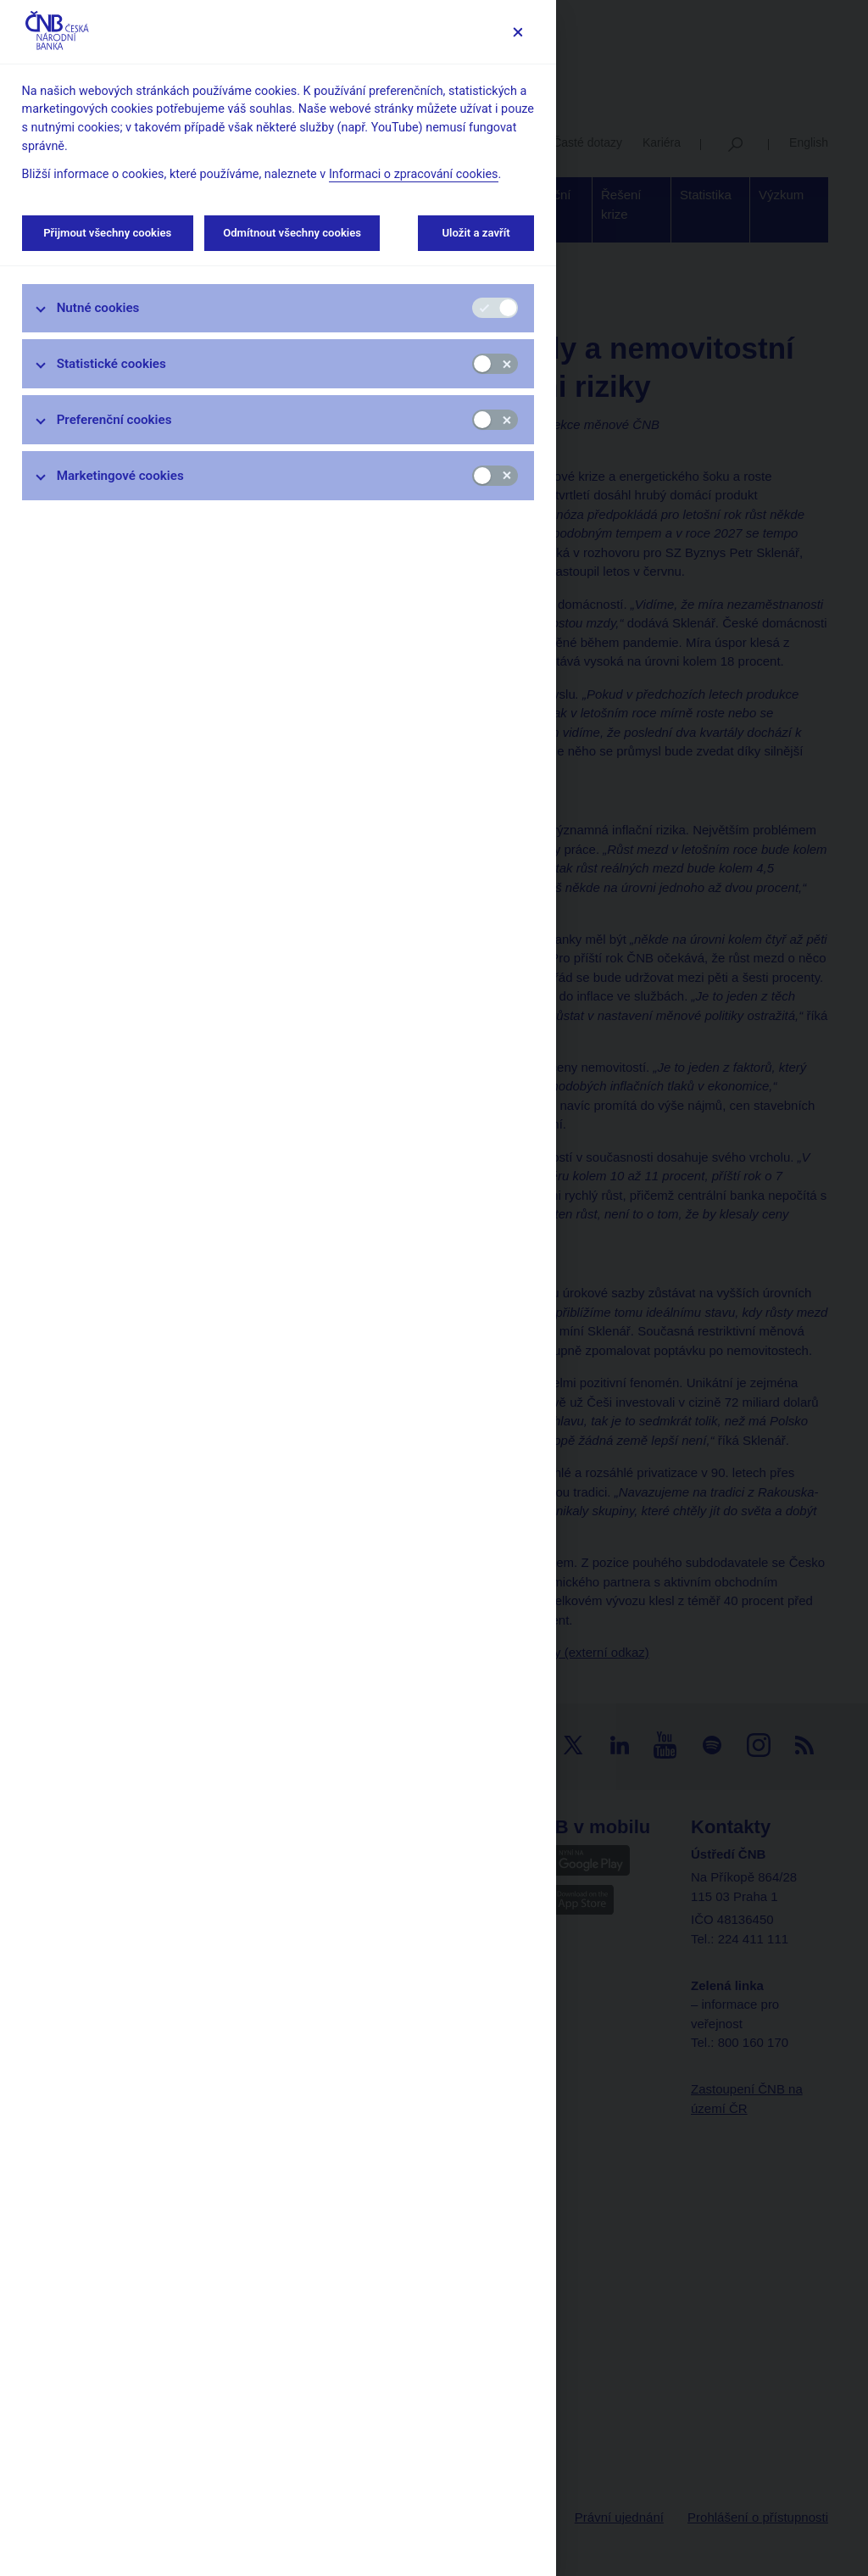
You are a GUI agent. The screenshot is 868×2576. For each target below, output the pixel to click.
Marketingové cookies (120, 475)
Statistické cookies (111, 363)
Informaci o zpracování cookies (413, 174)
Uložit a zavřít (476, 232)
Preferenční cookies (114, 419)
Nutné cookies (98, 307)
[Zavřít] (517, 31)
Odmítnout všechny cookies (292, 232)
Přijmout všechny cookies (108, 232)
